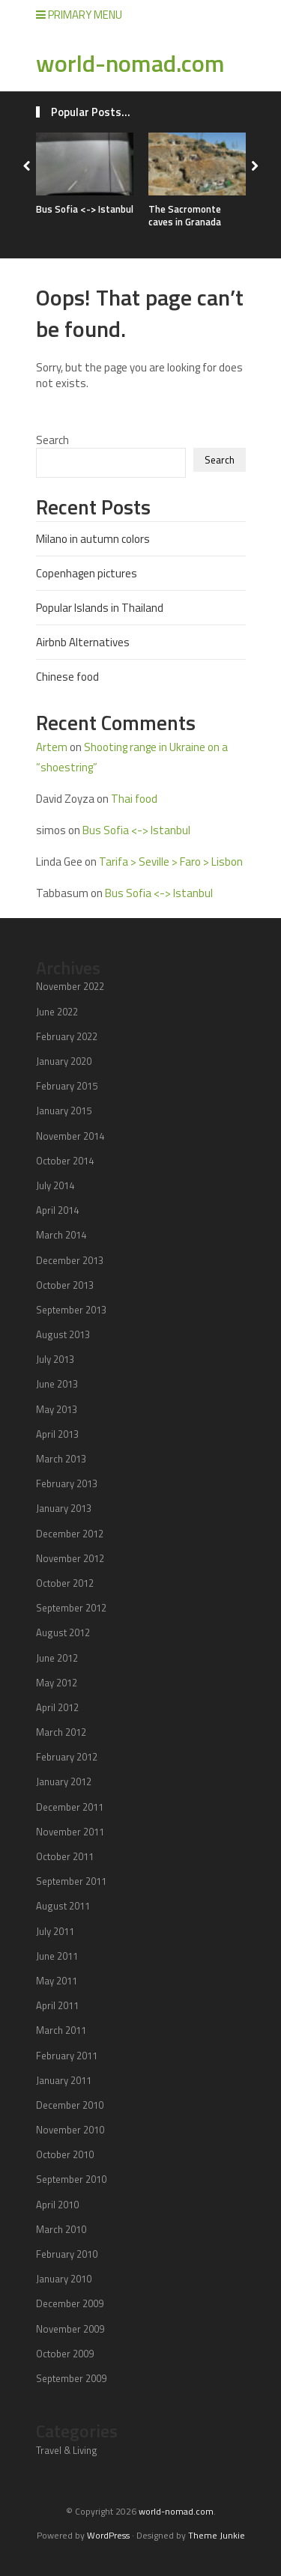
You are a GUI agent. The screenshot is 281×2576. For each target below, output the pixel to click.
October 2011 (65, 1856)
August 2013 (63, 1334)
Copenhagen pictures (86, 573)
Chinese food (67, 676)
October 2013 (65, 1285)
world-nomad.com (130, 63)
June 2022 (57, 1011)
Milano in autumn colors (93, 538)
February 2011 (66, 2055)
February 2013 (66, 1483)
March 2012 (61, 1732)
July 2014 (55, 1185)
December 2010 (69, 2104)
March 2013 (61, 1458)
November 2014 (70, 1135)
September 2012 (71, 1607)
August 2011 (63, 1905)
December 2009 (69, 2303)
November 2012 (70, 1558)
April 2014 (57, 1210)
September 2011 (71, 1881)
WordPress (108, 2535)
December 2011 (69, 1806)
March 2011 (61, 2030)
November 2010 (70, 2129)
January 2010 (63, 2278)
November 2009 (70, 2328)
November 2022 (70, 986)
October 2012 (65, 1583)
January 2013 (63, 1508)
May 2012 (56, 1682)
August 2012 (63, 1632)
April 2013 (57, 1434)
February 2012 (66, 1756)
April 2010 (57, 2204)
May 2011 (56, 1980)
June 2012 (57, 1657)
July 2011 (55, 1931)
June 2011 (57, 1955)
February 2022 (66, 1036)
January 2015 (63, 1110)
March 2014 (61, 1234)
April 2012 (57, 1707)
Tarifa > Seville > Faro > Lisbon (171, 861)
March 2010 (61, 2229)
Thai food (134, 798)
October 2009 (65, 2353)
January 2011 (63, 2080)
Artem (51, 747)
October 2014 (65, 1160)
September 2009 (71, 2378)
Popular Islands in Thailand (99, 607)
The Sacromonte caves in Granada (184, 215)
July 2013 (55, 1359)
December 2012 (69, 1533)
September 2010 (71, 2179)
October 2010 (65, 2154)
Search (52, 440)
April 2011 (57, 2005)
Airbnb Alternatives (83, 642)
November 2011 (70, 1831)
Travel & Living (66, 2450)
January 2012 (63, 1781)
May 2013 (56, 1409)
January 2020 (63, 1061)
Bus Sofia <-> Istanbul (84, 208)
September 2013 (71, 1309)
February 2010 (66, 2254)
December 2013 (69, 1260)
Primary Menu (79, 14)
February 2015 (66, 1085)
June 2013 (57, 1383)
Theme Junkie (216, 2535)
